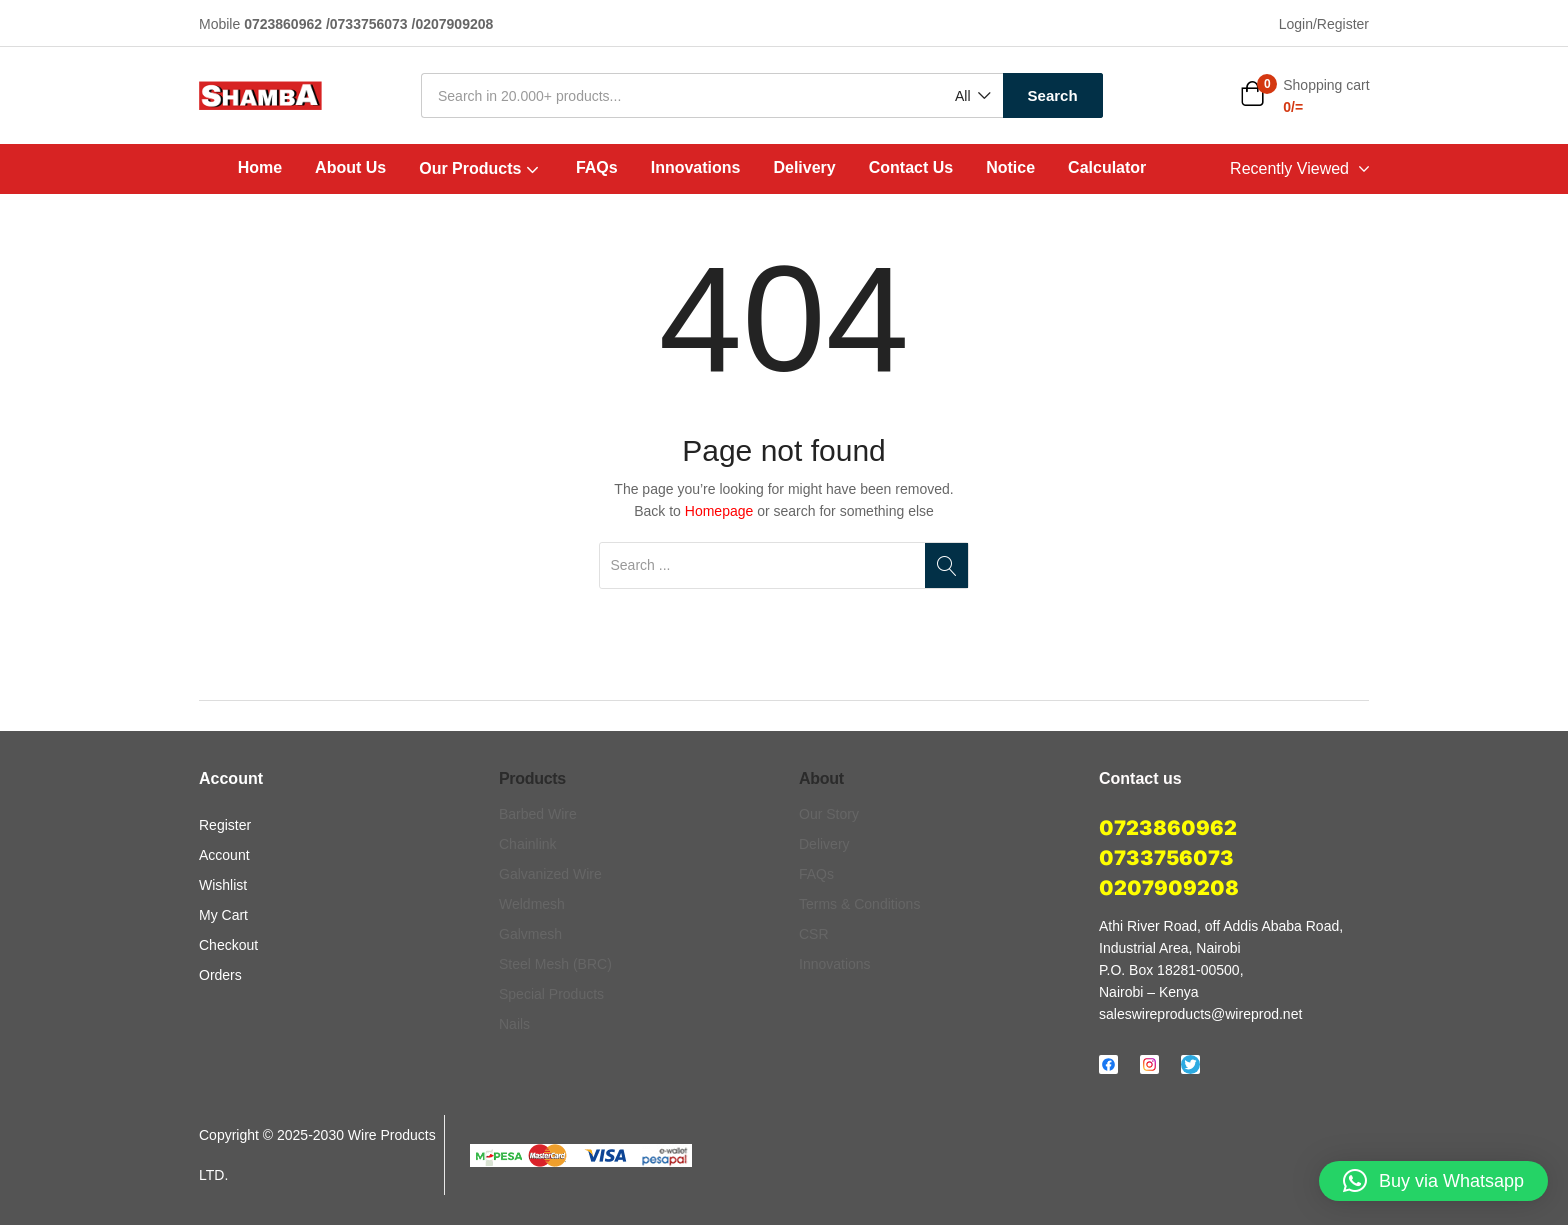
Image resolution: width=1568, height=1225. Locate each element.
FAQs (597, 167)
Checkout (228, 945)
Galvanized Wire (550, 874)
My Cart (223, 915)
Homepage (719, 511)
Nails (514, 1024)
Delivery (804, 167)
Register (225, 825)
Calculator (1107, 167)
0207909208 (1169, 888)
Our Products (481, 168)
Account (224, 855)
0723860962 (1168, 828)
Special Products (551, 994)
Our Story (829, 814)
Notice (1010, 167)
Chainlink (528, 844)
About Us (350, 167)
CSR (814, 934)
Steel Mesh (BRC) (555, 964)
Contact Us (911, 167)
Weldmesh (532, 904)
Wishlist (223, 885)
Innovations (696, 167)
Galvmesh (530, 934)
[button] (971, 96)
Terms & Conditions (859, 904)
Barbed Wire (538, 814)
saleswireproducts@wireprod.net (1200, 1014)
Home (260, 167)
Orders (220, 975)
